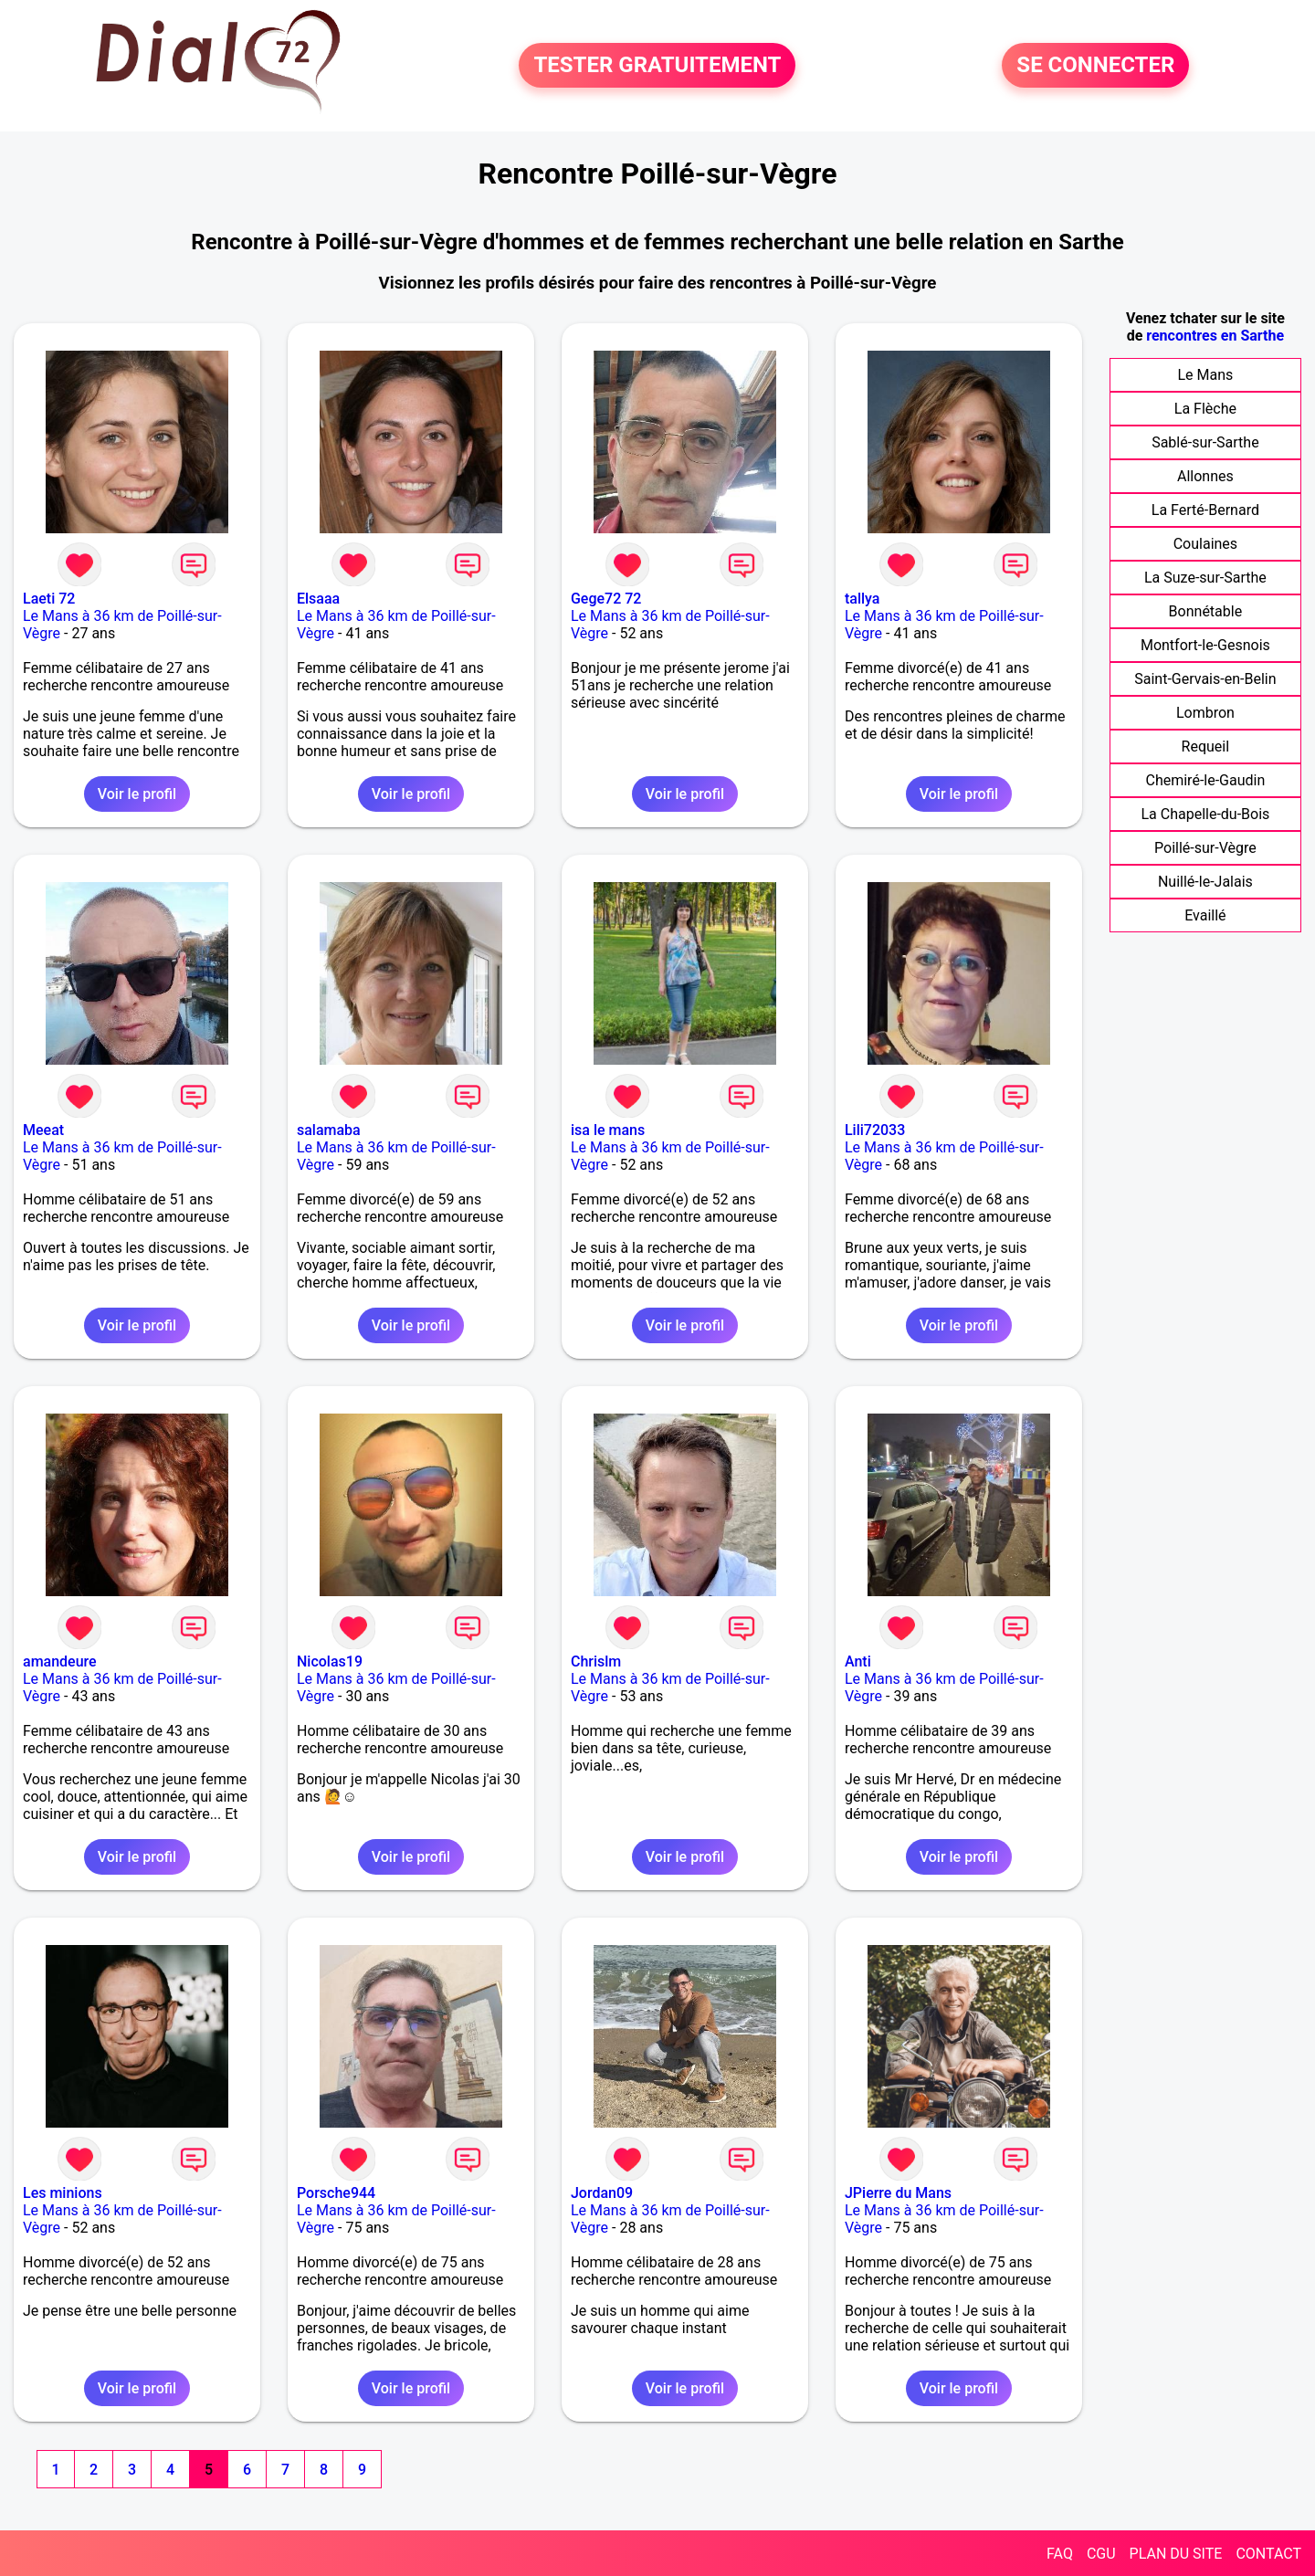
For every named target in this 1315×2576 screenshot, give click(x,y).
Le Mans (1205, 375)
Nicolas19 (330, 1661)
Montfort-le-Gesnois (1205, 645)
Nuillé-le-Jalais (1205, 881)
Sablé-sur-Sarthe (1205, 442)
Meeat (43, 1130)
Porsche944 (336, 2193)
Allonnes (1205, 476)
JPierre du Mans (898, 2193)
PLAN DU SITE (1176, 2553)
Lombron (1205, 712)
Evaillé (1205, 915)
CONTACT (1268, 2553)
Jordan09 (602, 2193)
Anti (858, 1661)
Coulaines (1205, 543)
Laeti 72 (49, 598)
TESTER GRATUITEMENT (657, 66)
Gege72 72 (606, 598)
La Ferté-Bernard (1205, 510)
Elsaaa (318, 598)
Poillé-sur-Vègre (1205, 848)
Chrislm (596, 1661)
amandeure (60, 1661)
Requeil (1206, 746)
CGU (1101, 2553)
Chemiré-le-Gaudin (1205, 780)
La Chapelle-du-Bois (1205, 814)
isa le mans (608, 1130)
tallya (862, 598)
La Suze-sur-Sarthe (1205, 577)
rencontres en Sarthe (1215, 335)
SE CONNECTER (1095, 66)
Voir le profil (137, 794)
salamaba (329, 1130)
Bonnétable (1206, 611)
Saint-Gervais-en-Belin (1205, 679)
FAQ (1060, 2553)
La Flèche (1205, 408)
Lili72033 (875, 1130)
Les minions (62, 2193)
